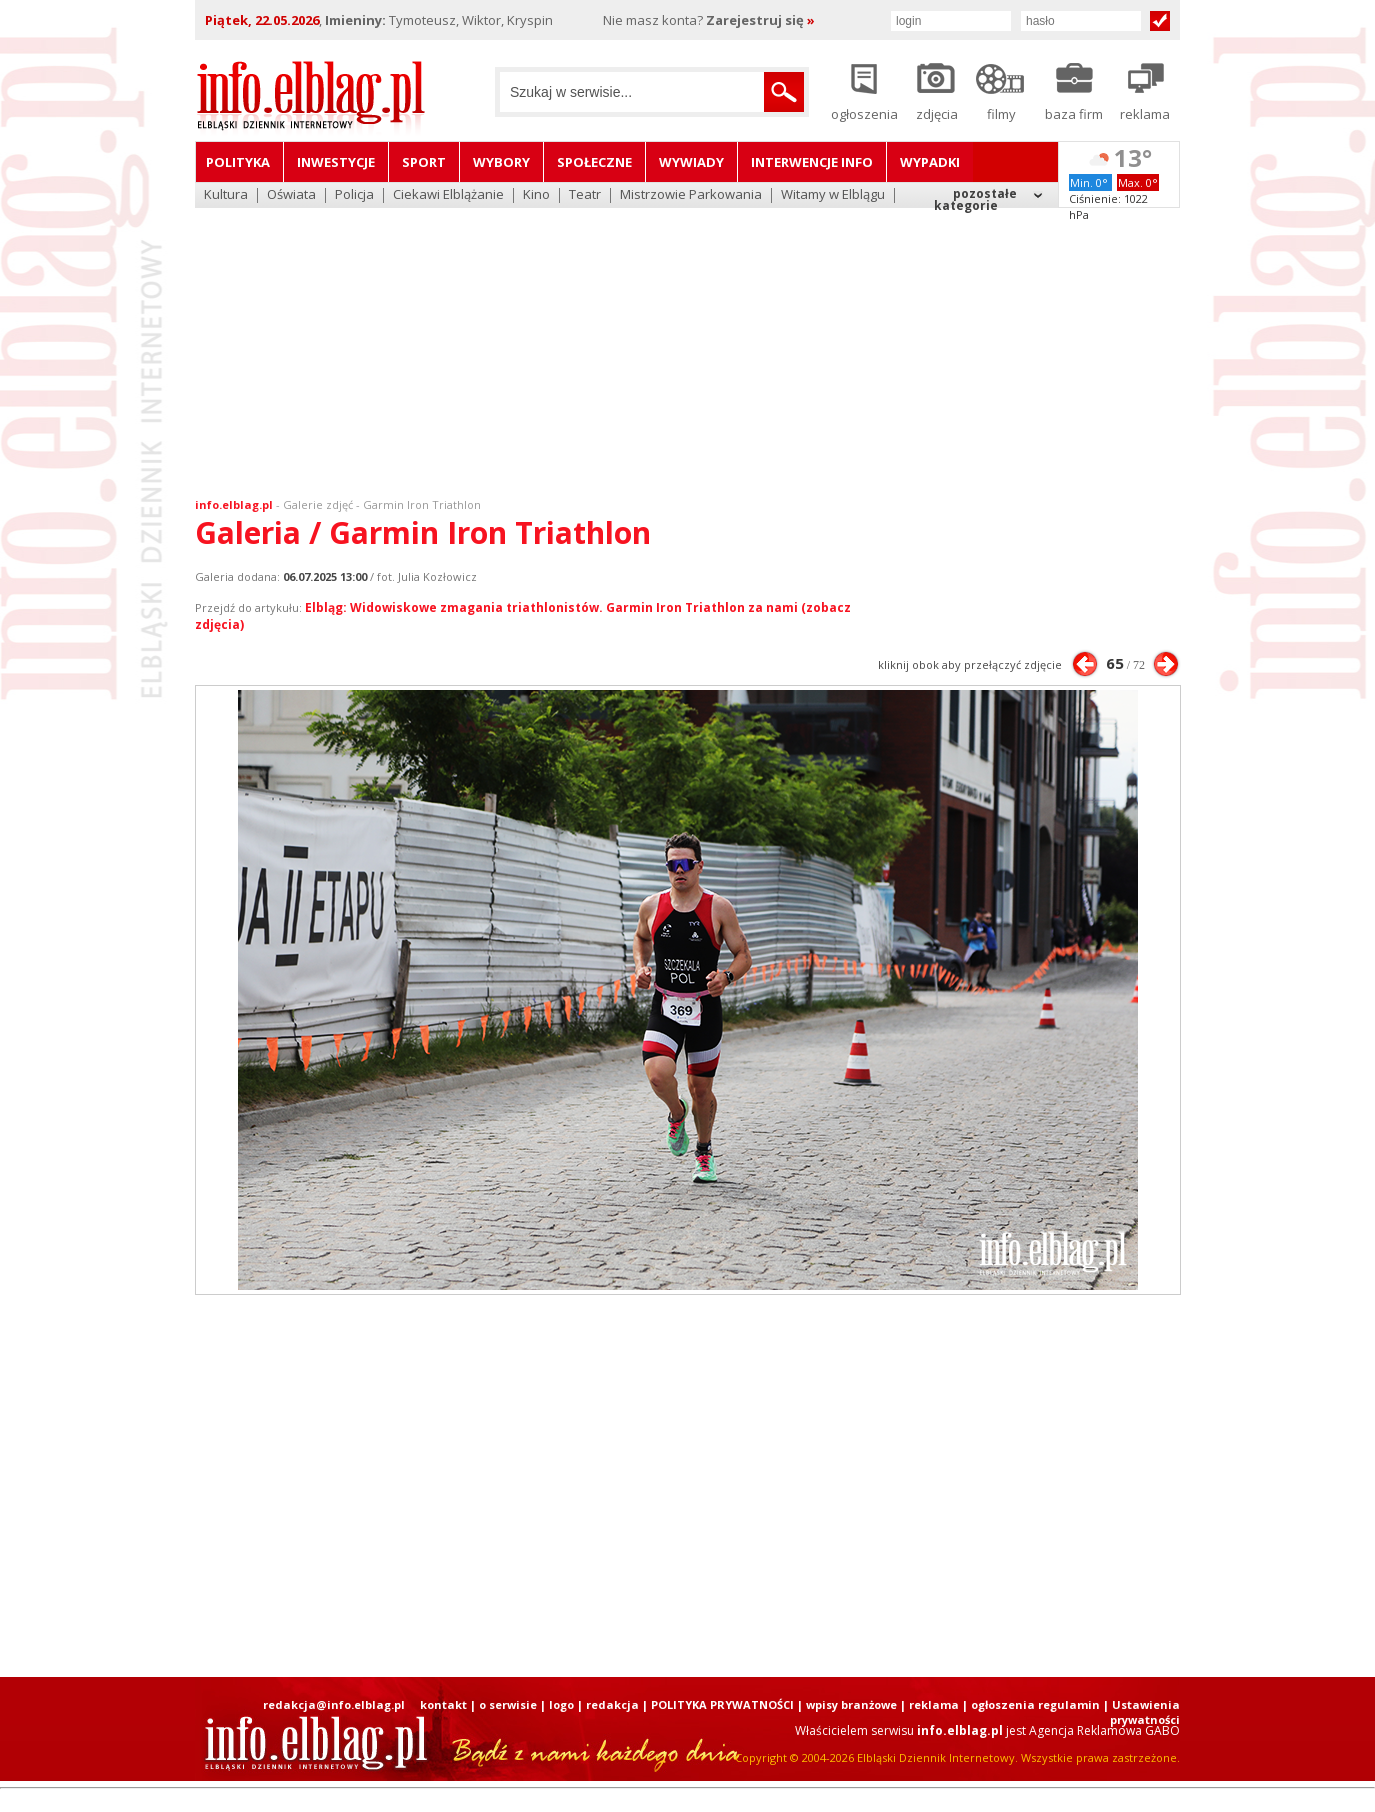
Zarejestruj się (760, 20)
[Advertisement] (688, 340)
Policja (354, 195)
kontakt (443, 1704)
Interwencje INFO (812, 162)
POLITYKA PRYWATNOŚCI (722, 1704)
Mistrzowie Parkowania (691, 195)
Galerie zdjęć (318, 504)
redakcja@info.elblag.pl (334, 1704)
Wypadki (930, 162)
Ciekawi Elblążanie (448, 195)
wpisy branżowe (851, 1704)
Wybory (501, 162)
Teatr (585, 195)
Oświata (291, 195)
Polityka (238, 162)
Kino (536, 195)
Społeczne (594, 162)
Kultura (226, 195)
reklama (934, 1704)
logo (561, 1704)
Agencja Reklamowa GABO (1104, 1730)
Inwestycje (336, 162)
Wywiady (691, 162)
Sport (424, 162)
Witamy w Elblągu (833, 195)
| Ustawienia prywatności (1141, 1712)
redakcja (612, 1704)
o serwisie (508, 1704)
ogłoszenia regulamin (1035, 1704)
